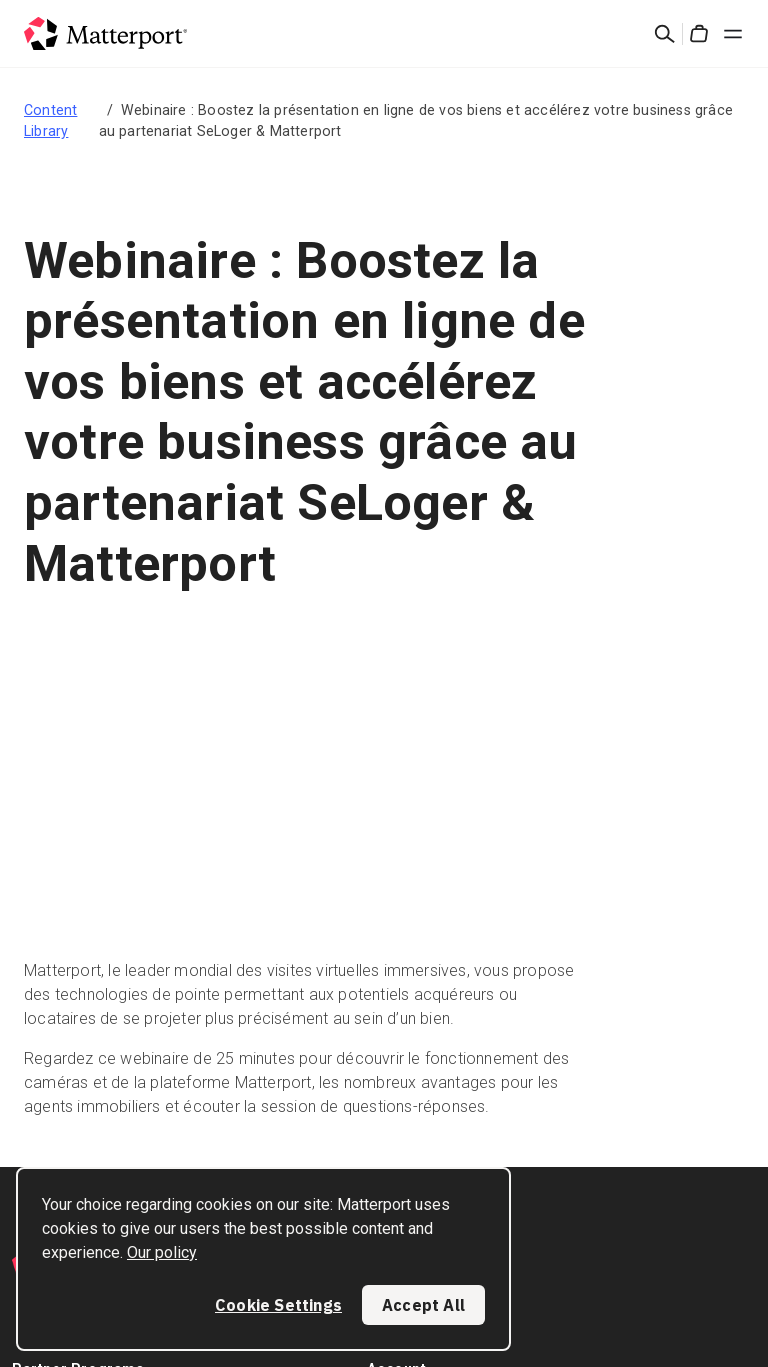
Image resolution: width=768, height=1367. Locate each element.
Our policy (162, 1252)
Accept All (423, 1305)
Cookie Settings (278, 1305)
